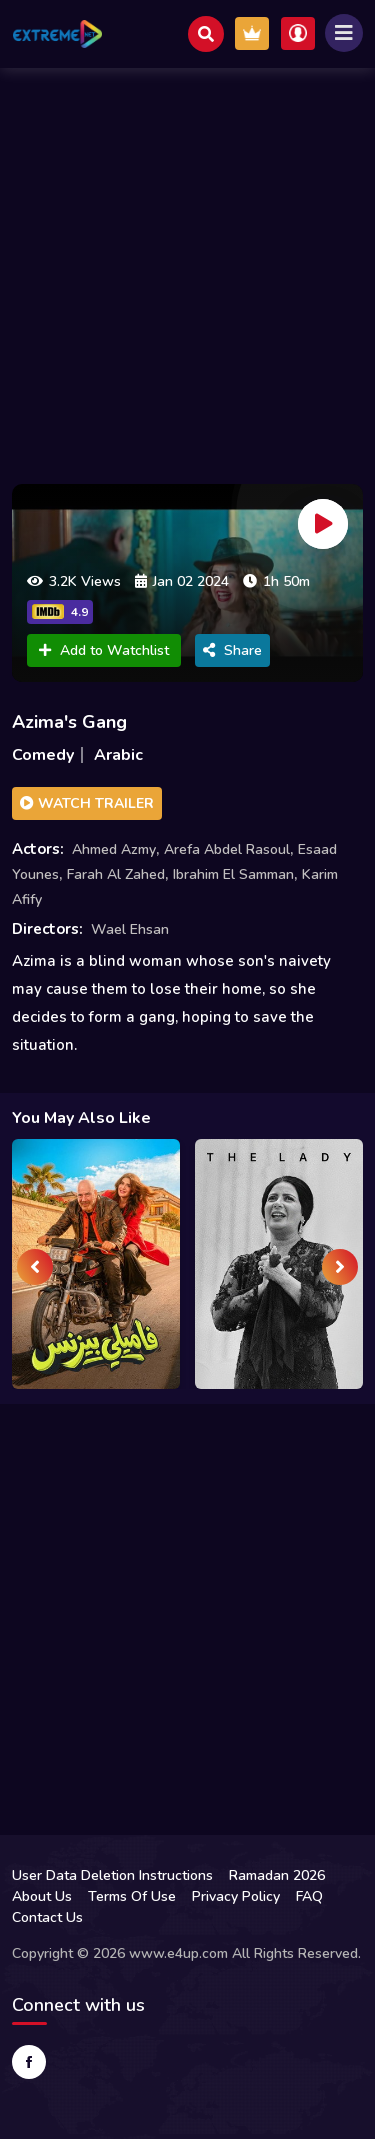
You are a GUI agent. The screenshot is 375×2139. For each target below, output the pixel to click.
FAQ (309, 1896)
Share (232, 650)
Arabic (118, 755)
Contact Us (47, 1917)
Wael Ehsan (130, 929)
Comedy (43, 755)
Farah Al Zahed (116, 874)
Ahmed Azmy (114, 849)
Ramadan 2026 (277, 1875)
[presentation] (35, 1267)
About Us (42, 1896)
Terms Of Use (132, 1896)
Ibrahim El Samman (233, 874)
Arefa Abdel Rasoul (227, 849)
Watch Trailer (87, 803)
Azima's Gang (69, 722)
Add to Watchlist (104, 650)
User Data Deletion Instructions (112, 1875)
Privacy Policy (236, 1896)
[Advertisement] (187, 270)
